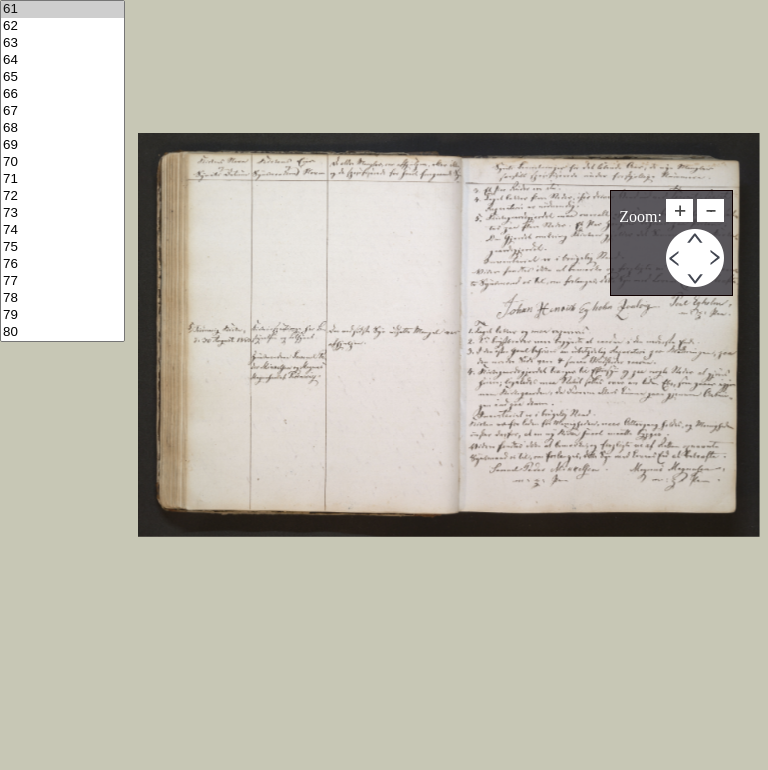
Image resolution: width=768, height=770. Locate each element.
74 (62, 230)
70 (62, 162)
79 (62, 315)
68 (62, 128)
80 (62, 332)
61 (62, 9)
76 (62, 264)
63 (62, 43)
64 (62, 60)
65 (62, 77)
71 (62, 179)
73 (62, 213)
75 (62, 247)
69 (62, 145)
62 (62, 26)
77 (62, 281)
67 (62, 111)
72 (62, 196)
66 (62, 94)
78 (62, 298)
